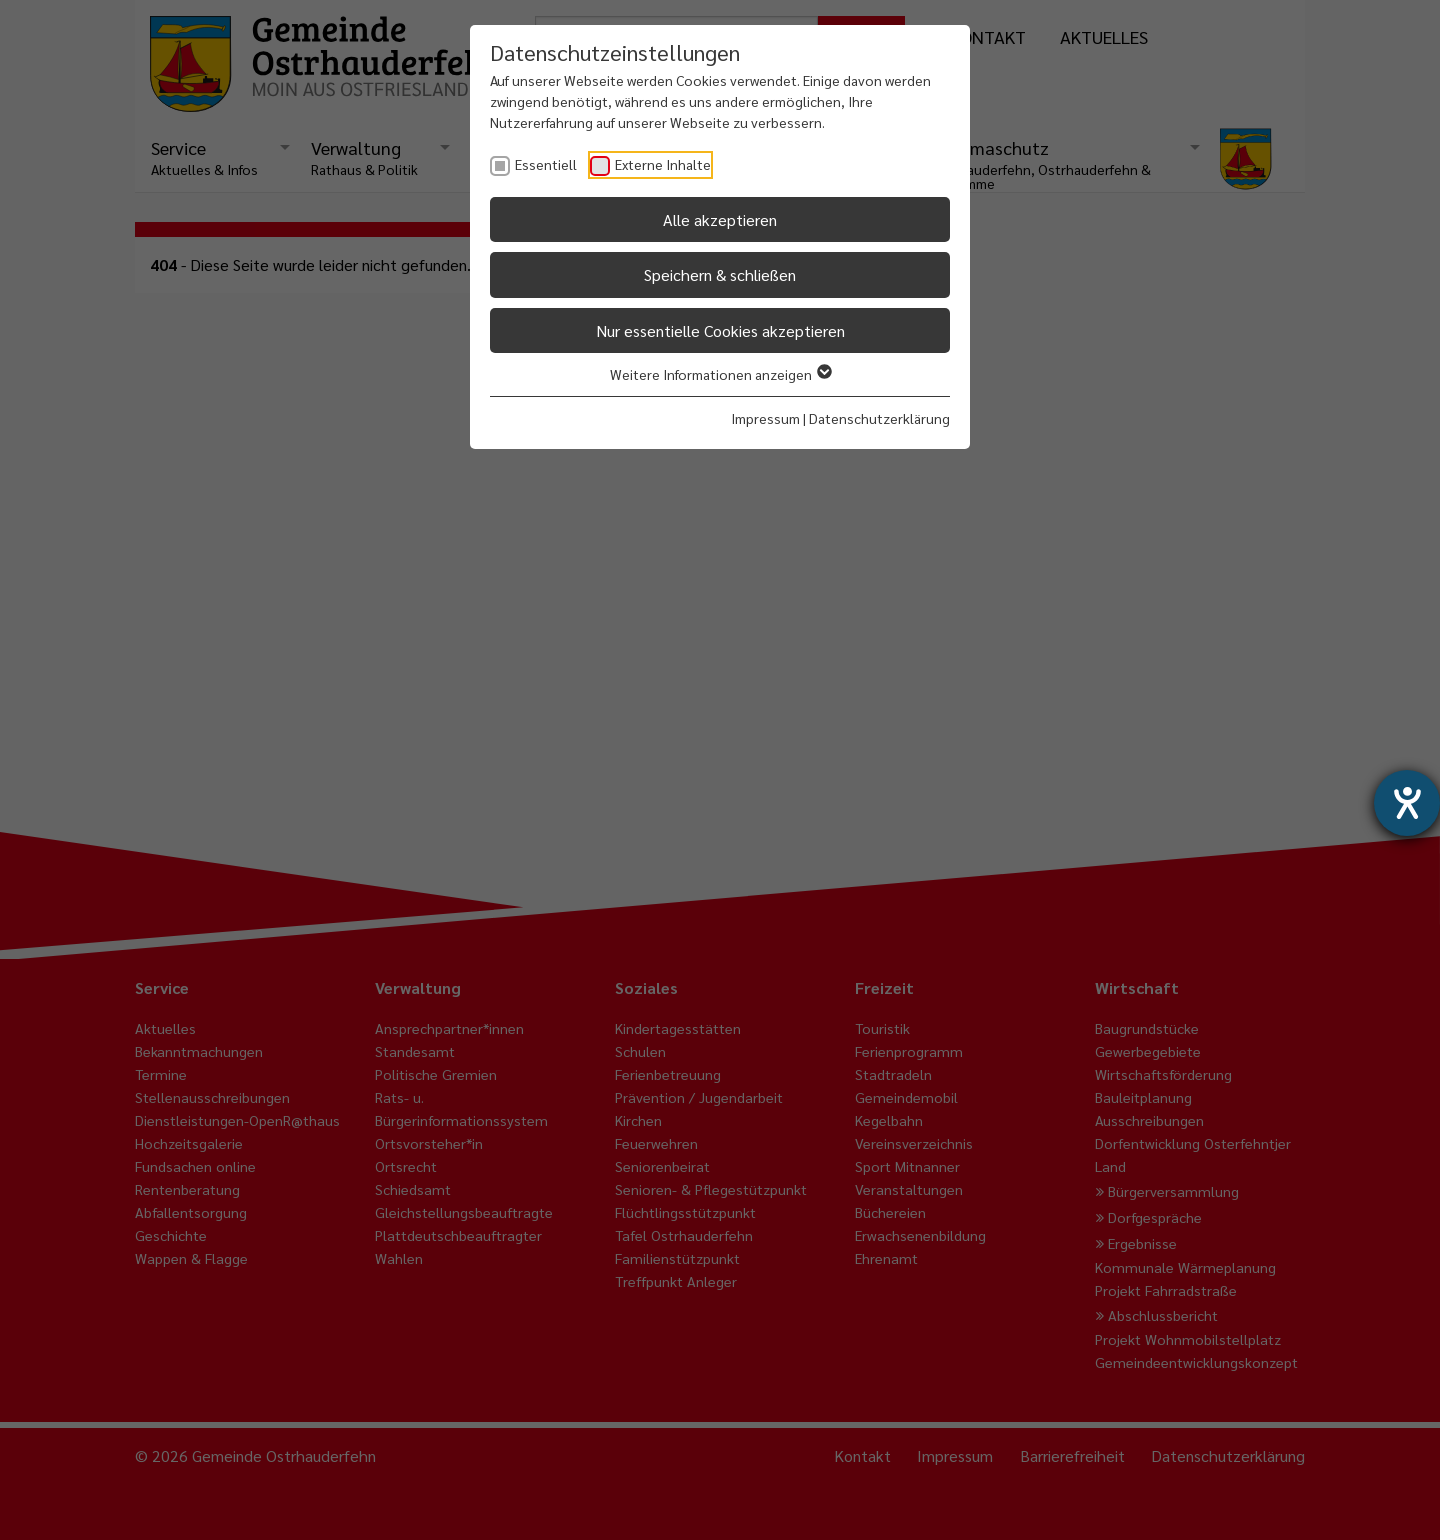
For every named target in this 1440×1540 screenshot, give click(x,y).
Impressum (765, 418)
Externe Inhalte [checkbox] (663, 164)
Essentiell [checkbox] (546, 164)
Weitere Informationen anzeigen (720, 374)
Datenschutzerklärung (879, 418)
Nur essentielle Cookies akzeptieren (720, 330)
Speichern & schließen (720, 274)
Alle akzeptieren (720, 219)
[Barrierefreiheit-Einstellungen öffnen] (1407, 803)
